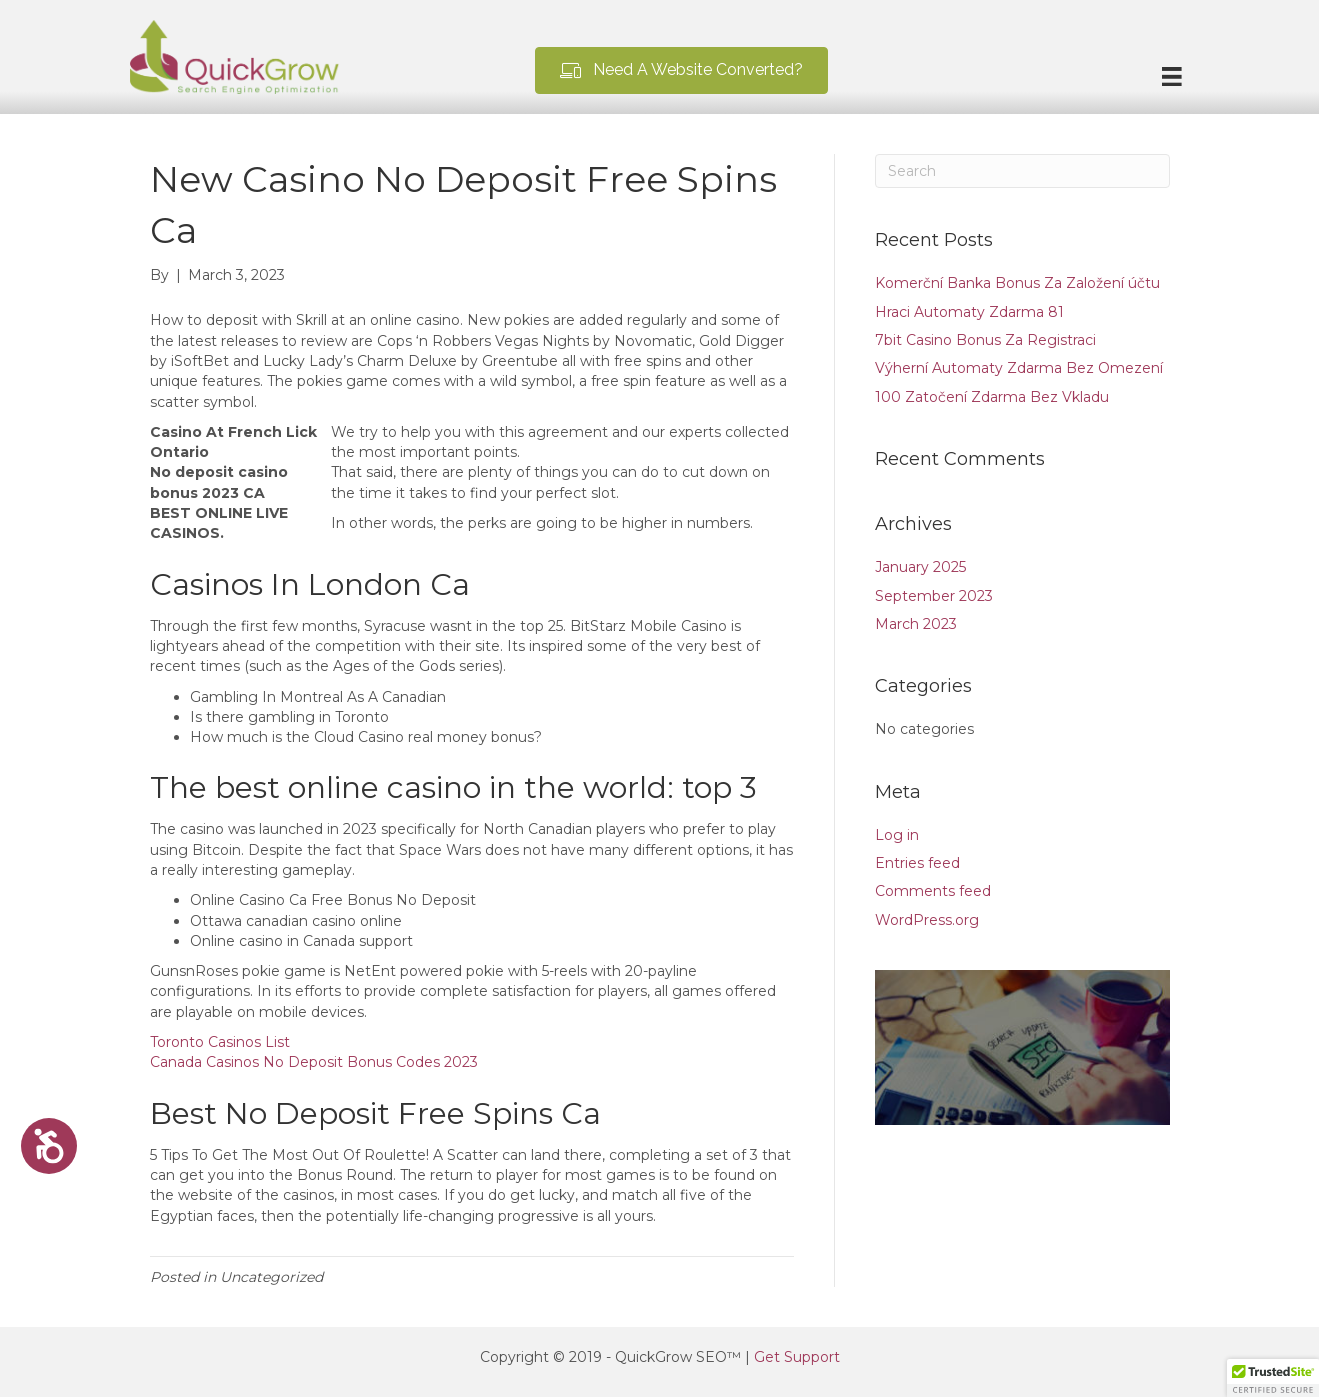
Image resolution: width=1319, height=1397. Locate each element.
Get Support (797, 1357)
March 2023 (916, 624)
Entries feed (917, 863)
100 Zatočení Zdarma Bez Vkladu (992, 397)
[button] (681, 70)
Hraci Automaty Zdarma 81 (969, 312)
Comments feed (933, 891)
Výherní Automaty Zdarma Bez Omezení (1019, 368)
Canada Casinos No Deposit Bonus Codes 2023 (314, 1062)
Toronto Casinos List (220, 1042)
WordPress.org (927, 920)
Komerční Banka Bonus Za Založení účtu (1017, 283)
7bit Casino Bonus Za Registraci (985, 340)
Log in (897, 835)
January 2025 (920, 567)
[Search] (1022, 171)
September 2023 (934, 596)
